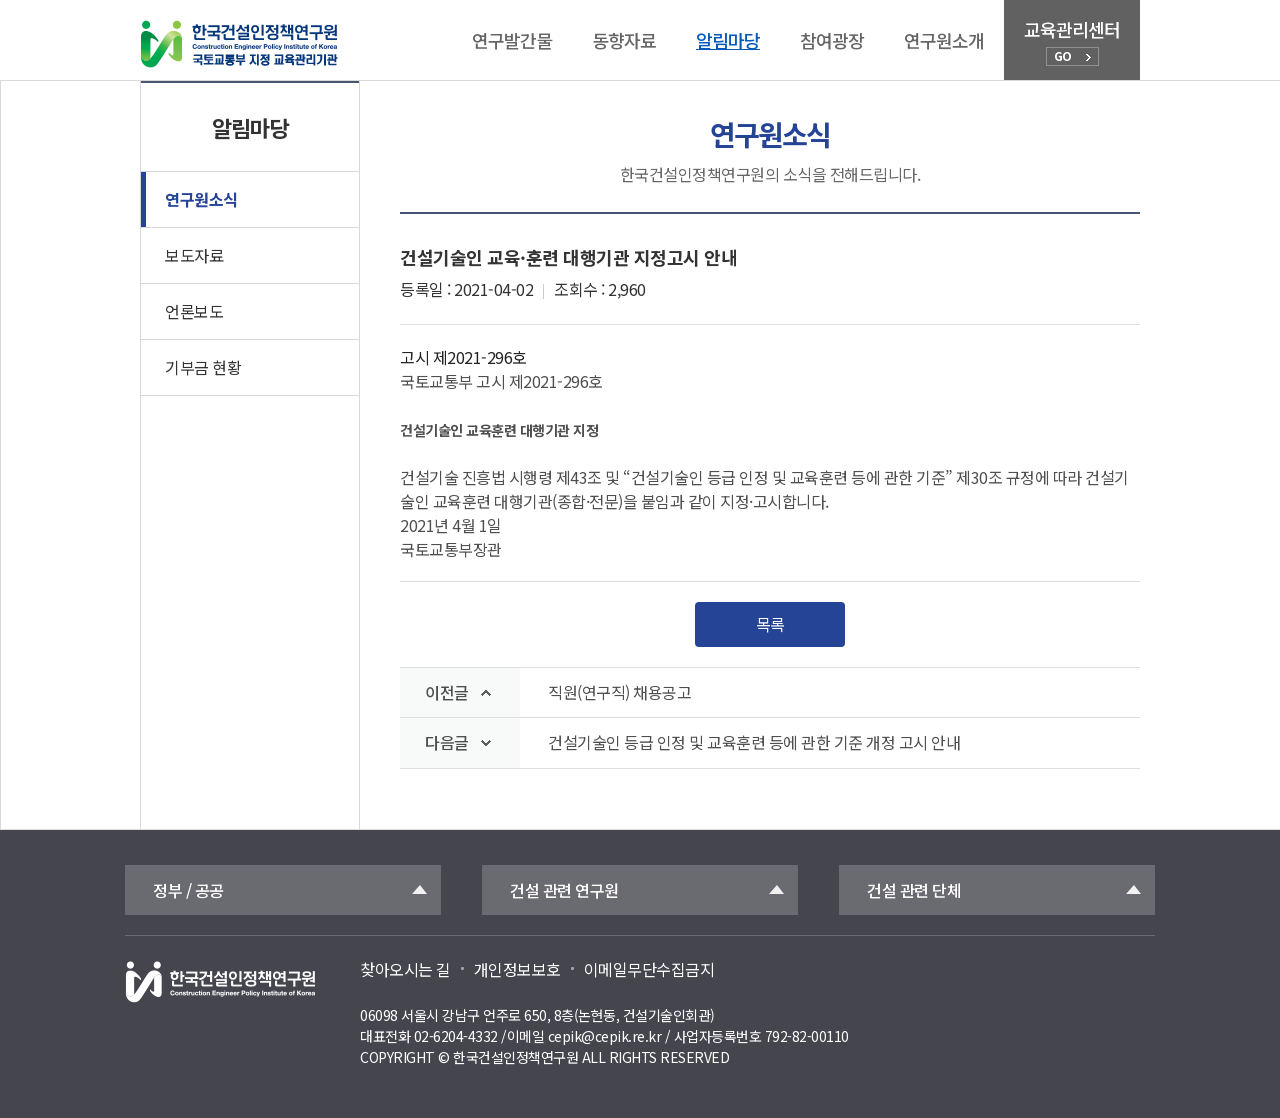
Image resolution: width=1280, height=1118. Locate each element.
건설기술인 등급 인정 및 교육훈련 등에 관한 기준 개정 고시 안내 (754, 742)
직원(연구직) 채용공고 (619, 692)
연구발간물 (512, 40)
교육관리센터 (1072, 41)
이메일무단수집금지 (649, 969)
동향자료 (624, 40)
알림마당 (728, 40)
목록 (770, 624)
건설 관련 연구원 (564, 890)
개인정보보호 (517, 969)
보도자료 (194, 255)
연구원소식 (201, 199)
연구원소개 (944, 40)
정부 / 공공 (188, 890)
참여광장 (832, 40)
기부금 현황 (203, 367)
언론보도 (194, 311)
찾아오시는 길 (405, 969)
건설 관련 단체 (914, 890)
